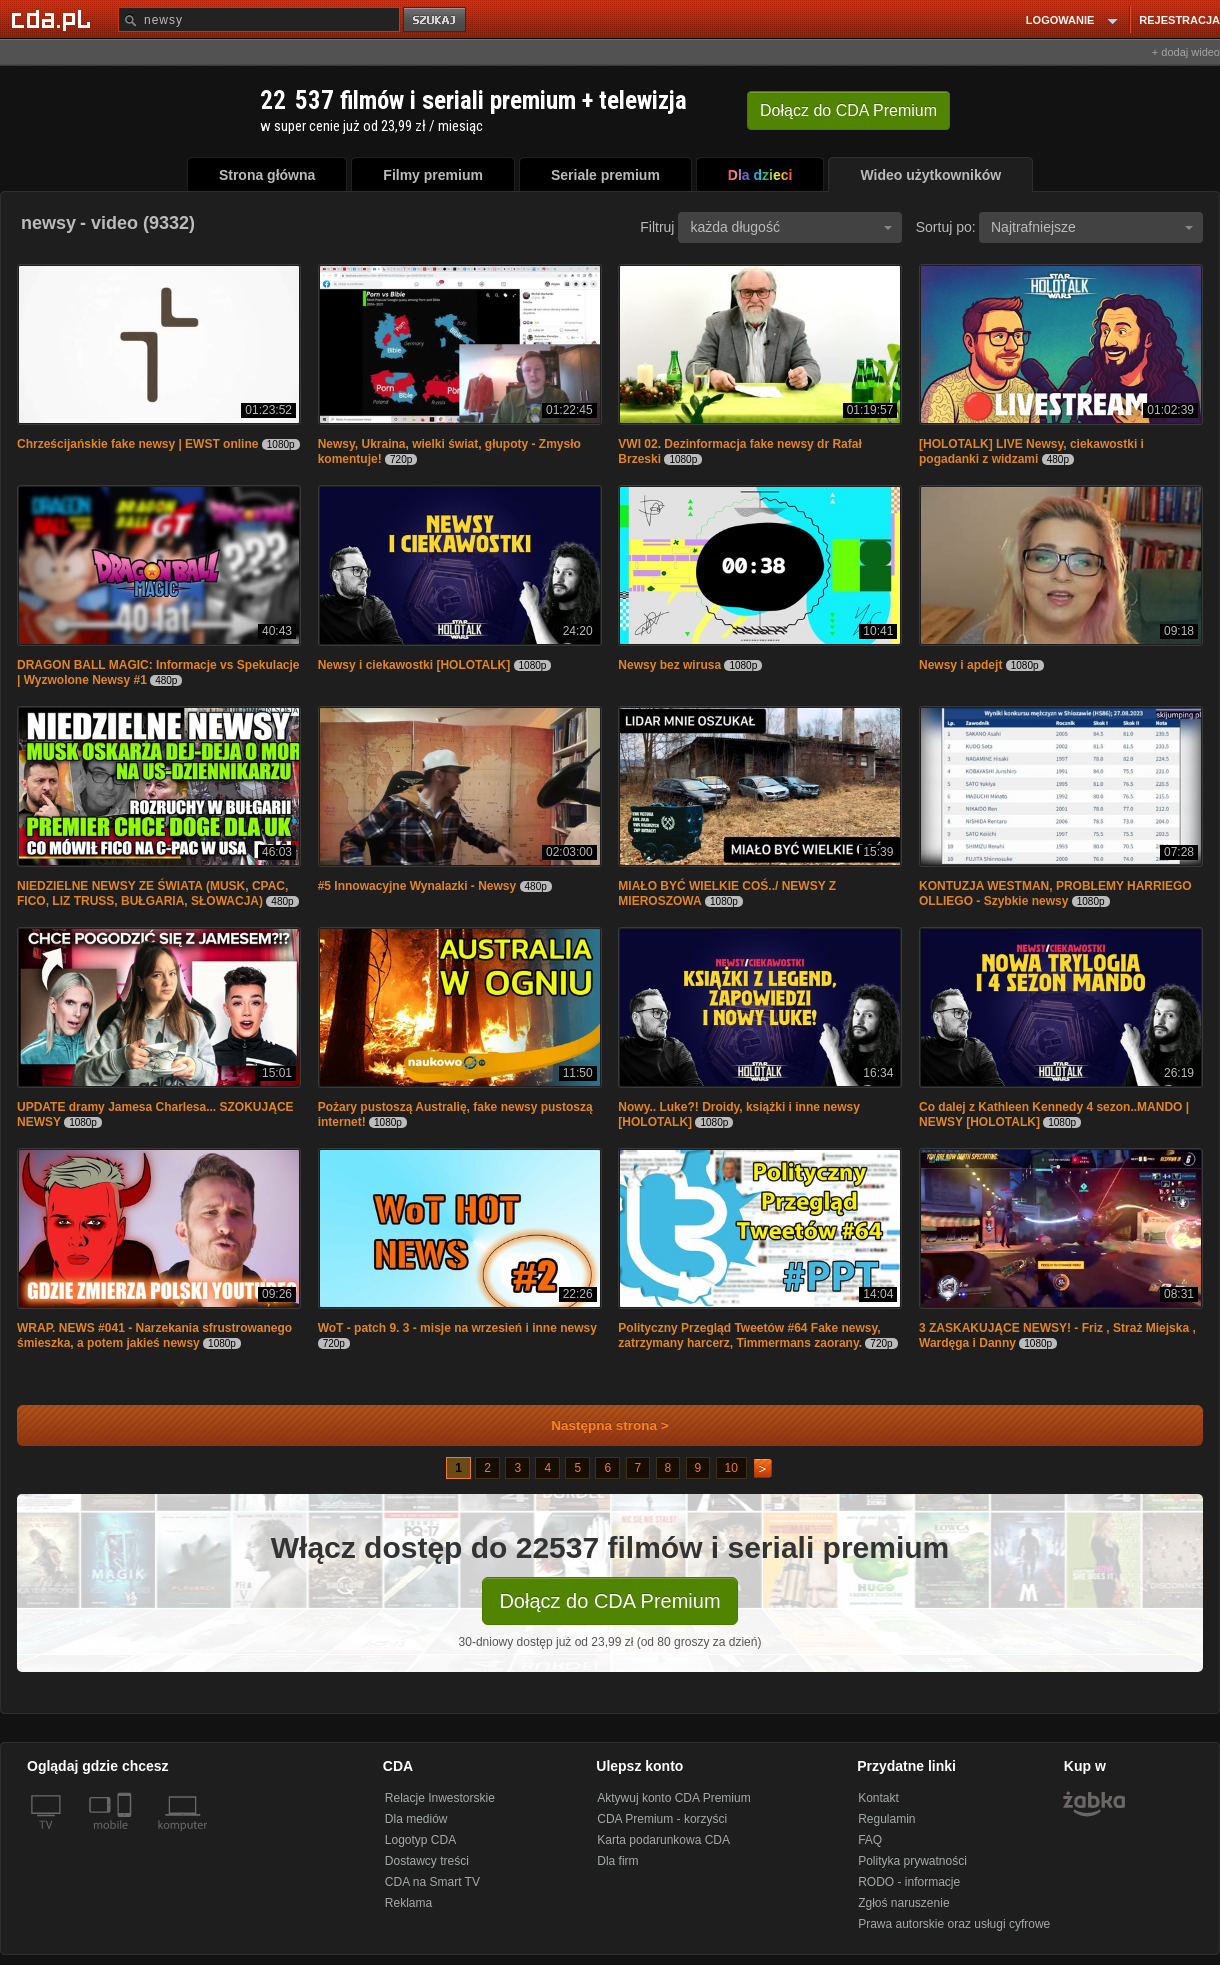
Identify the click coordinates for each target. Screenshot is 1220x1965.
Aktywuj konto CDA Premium (673, 1798)
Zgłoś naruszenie (903, 1903)
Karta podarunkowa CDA (663, 1840)
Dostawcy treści (427, 1861)
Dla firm (617, 1861)
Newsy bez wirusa (669, 665)
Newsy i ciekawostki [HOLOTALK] (414, 665)
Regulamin (886, 1819)
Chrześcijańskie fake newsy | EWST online (137, 444)
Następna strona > (596, 1425)
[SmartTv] (126, 1837)
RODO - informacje (909, 1882)
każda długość (791, 227)
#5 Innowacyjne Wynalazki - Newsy (417, 886)
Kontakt (878, 1798)
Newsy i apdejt (960, 665)
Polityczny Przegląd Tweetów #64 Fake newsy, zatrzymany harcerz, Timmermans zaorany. (749, 1335)
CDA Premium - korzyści (662, 1819)
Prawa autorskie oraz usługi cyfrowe (954, 1924)
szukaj (436, 20)
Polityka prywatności (912, 1861)
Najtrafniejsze (1092, 227)
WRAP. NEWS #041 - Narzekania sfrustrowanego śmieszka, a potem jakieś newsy (154, 1335)
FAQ (870, 1840)
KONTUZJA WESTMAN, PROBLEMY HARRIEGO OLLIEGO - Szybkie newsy (1055, 893)
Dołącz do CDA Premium (609, 1601)
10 (731, 1468)
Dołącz (848, 110)
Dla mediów (416, 1819)
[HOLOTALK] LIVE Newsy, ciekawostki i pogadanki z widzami (1031, 451)
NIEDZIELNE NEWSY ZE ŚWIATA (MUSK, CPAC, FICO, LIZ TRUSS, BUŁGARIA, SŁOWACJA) (152, 893)
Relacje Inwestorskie (440, 1798)
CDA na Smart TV (432, 1882)
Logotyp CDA (420, 1840)
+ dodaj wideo (1186, 52)
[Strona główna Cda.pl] (54, 19)
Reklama (408, 1903)
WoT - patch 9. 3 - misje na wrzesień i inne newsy (457, 1328)
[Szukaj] (259, 19)
